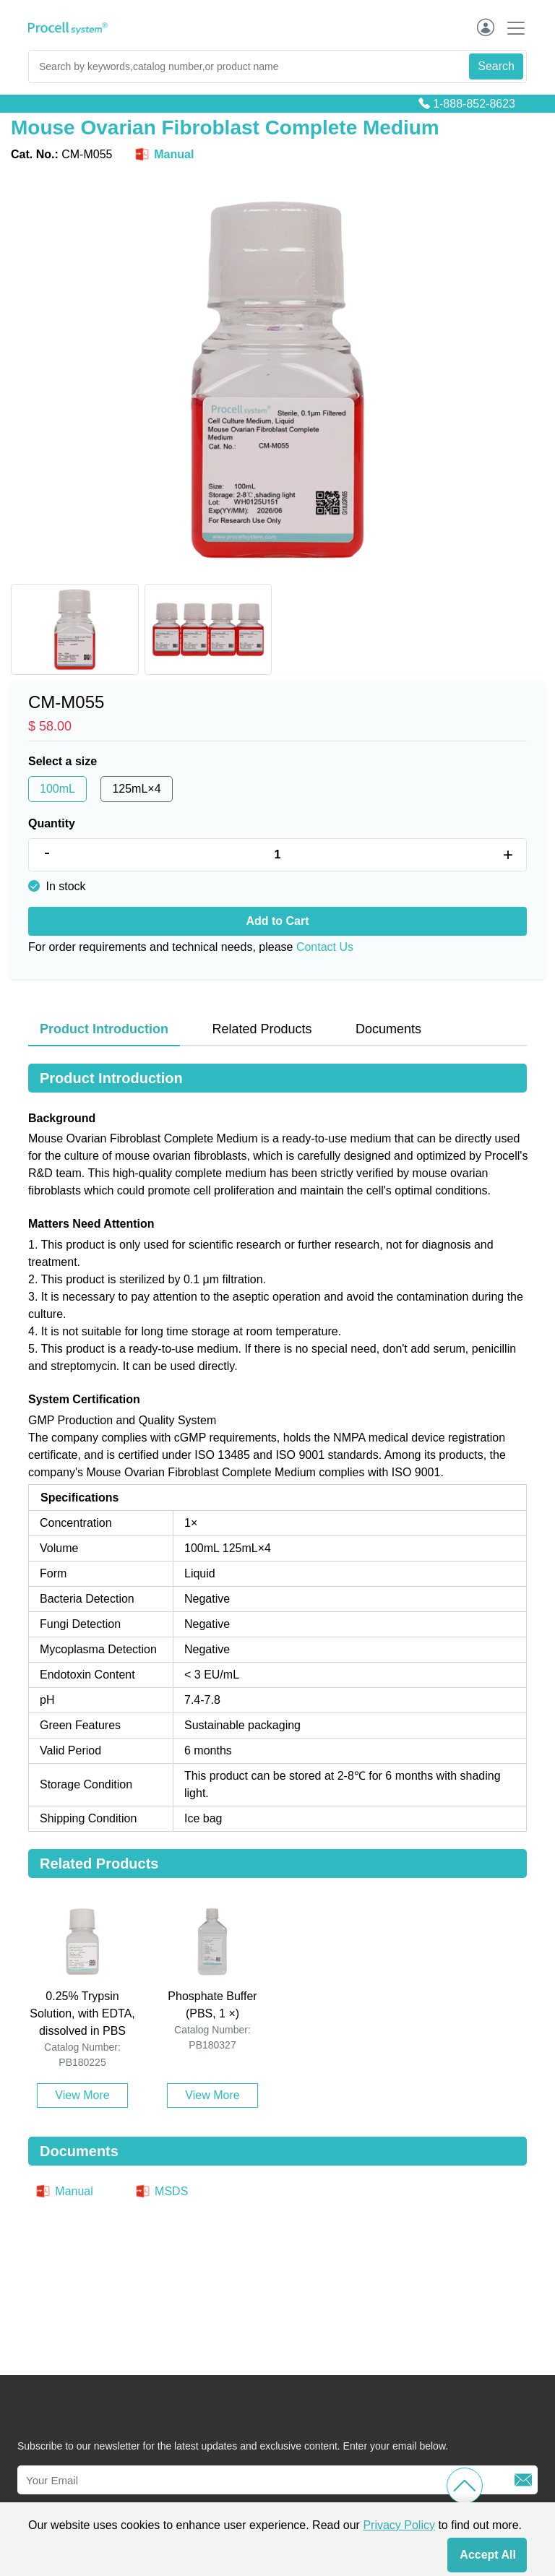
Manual (163, 154)
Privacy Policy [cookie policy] (399, 2525)
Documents (388, 1029)
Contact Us (324, 947)
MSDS (161, 2191)
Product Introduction (104, 1029)
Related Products (261, 1029)
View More (82, 2095)
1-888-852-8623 (474, 104)
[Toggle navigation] (511, 28)
